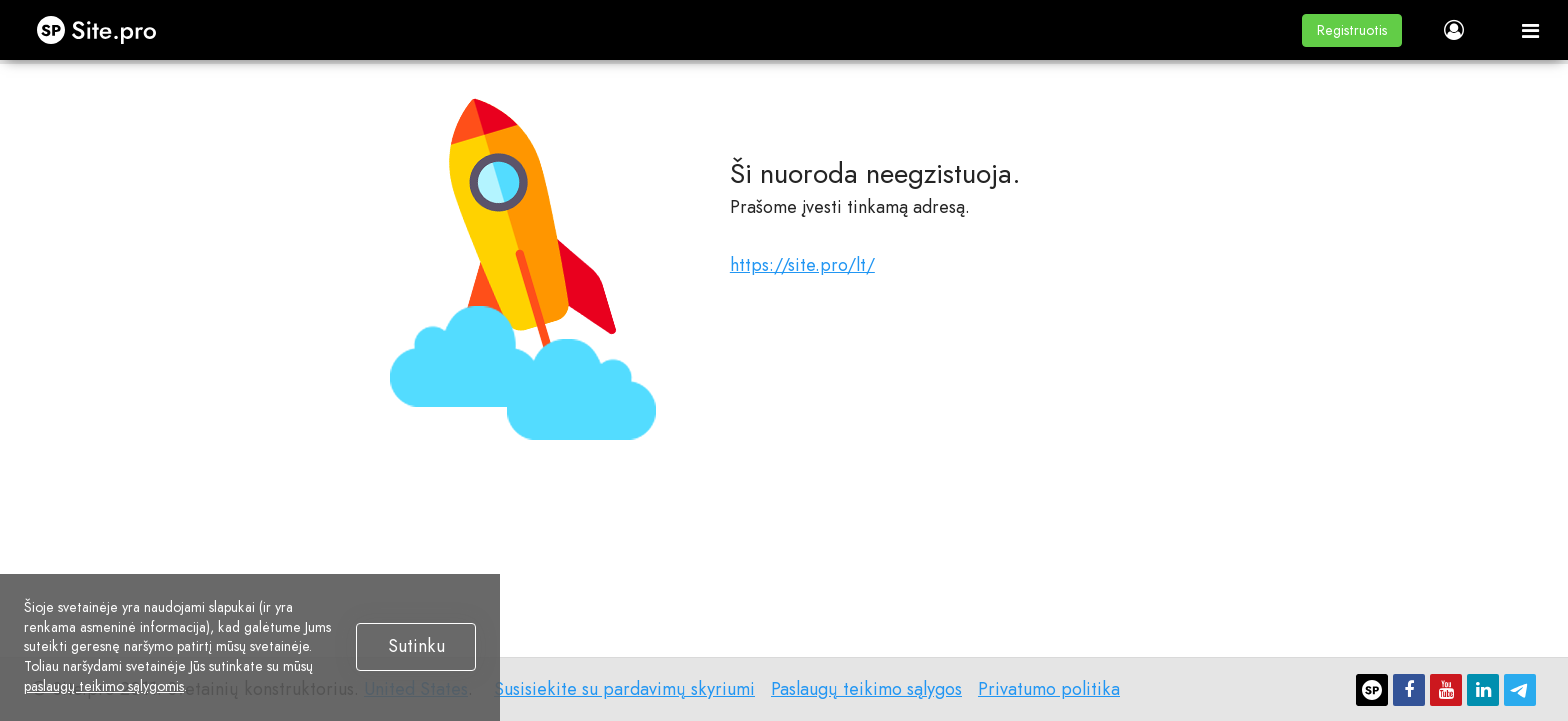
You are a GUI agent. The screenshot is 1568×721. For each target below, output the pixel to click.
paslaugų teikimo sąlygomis (104, 686)
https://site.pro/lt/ (802, 265)
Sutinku (416, 646)
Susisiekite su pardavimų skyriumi (624, 689)
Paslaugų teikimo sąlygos (866, 689)
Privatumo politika (1049, 689)
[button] (1352, 30)
